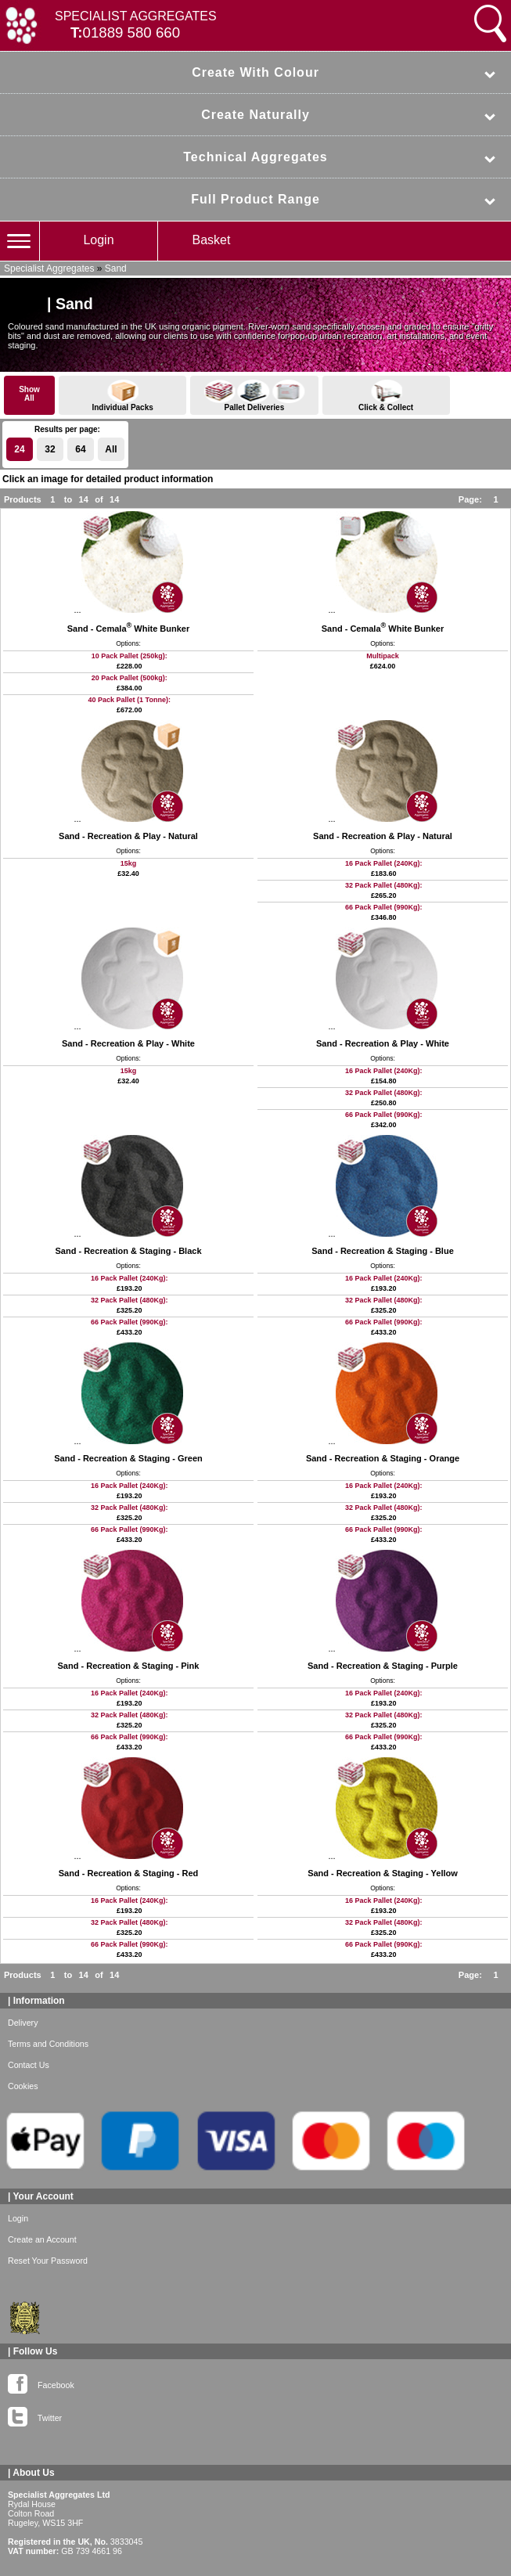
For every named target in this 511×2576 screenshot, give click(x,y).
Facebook (41, 2382)
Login (98, 240)
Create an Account (42, 2239)
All (111, 449)
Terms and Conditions (48, 2043)
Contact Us (28, 2065)
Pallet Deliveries (254, 396)
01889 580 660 (132, 32)
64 (80, 449)
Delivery (23, 2022)
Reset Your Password (48, 2260)
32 (50, 449)
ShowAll (29, 393)
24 (19, 449)
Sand (116, 268)
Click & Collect (386, 396)
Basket (212, 240)
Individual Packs (122, 396)
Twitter (35, 2415)
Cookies (23, 2086)
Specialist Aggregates (49, 268)
